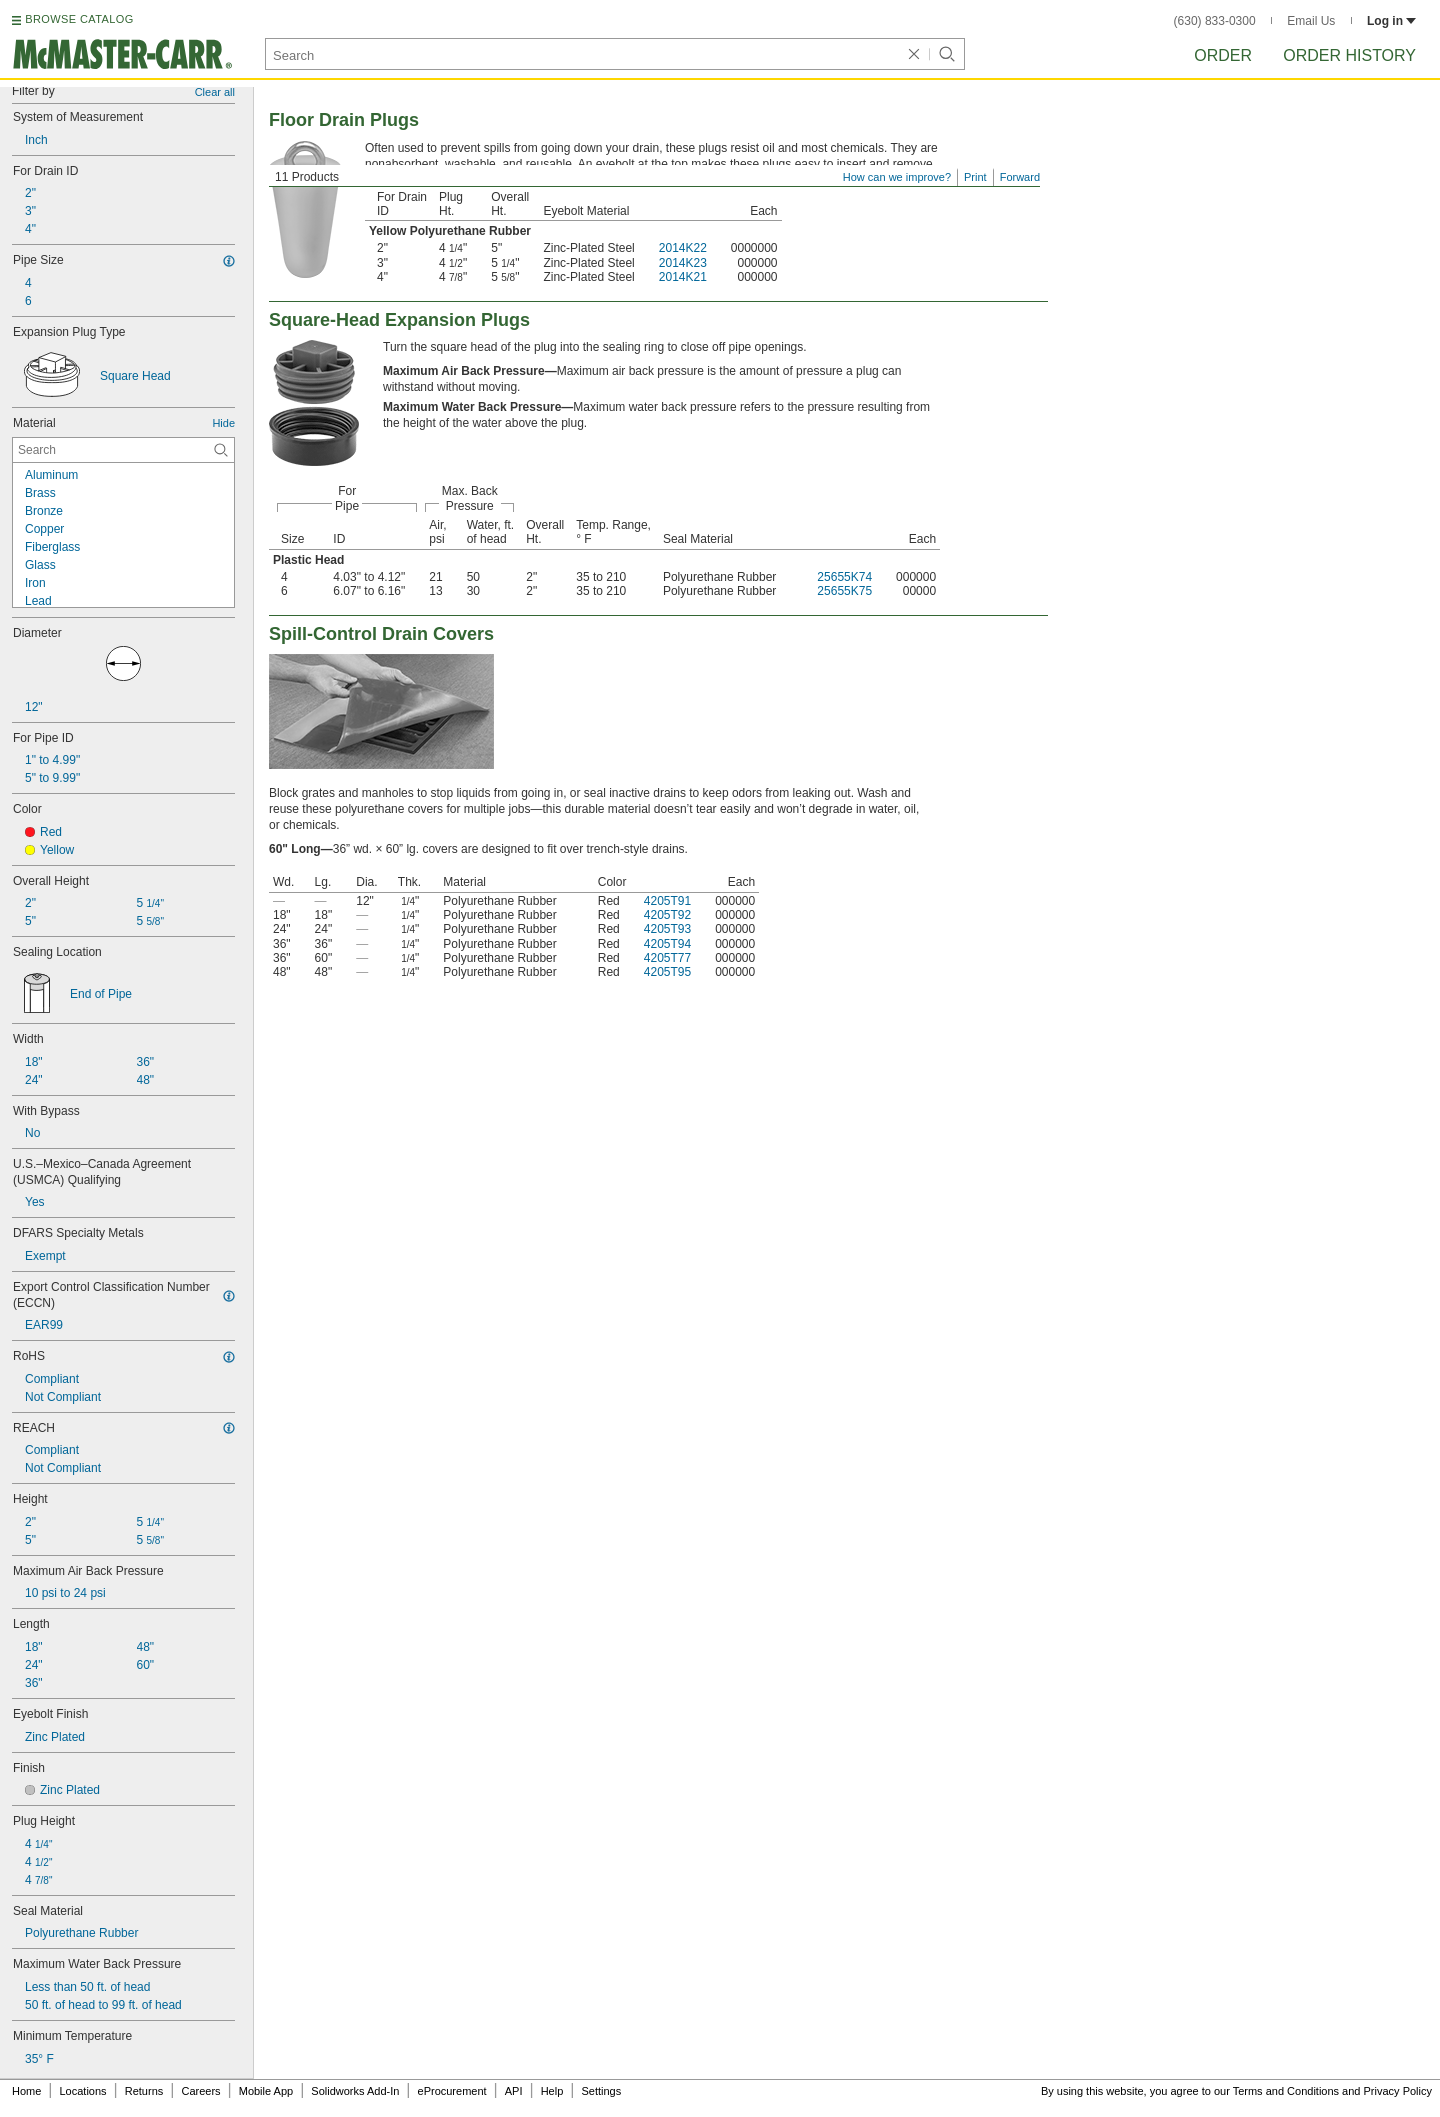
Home (26, 2091)
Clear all (215, 92)
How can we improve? (897, 177)
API (514, 2091)
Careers (200, 2091)
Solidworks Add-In (355, 2091)
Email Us (1311, 21)
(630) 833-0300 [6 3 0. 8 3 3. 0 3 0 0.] (1215, 21)
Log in (1391, 21)
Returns (144, 2091)
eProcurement (452, 2091)
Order (1223, 55)
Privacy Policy (1398, 2091)
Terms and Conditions (1286, 2091)
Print (975, 177)
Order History (1349, 55)
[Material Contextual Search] (123, 450)
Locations (83, 2091)
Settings (601, 2091)
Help (552, 2091)
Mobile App (266, 2091)
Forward (1020, 177)
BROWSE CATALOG (79, 19)
